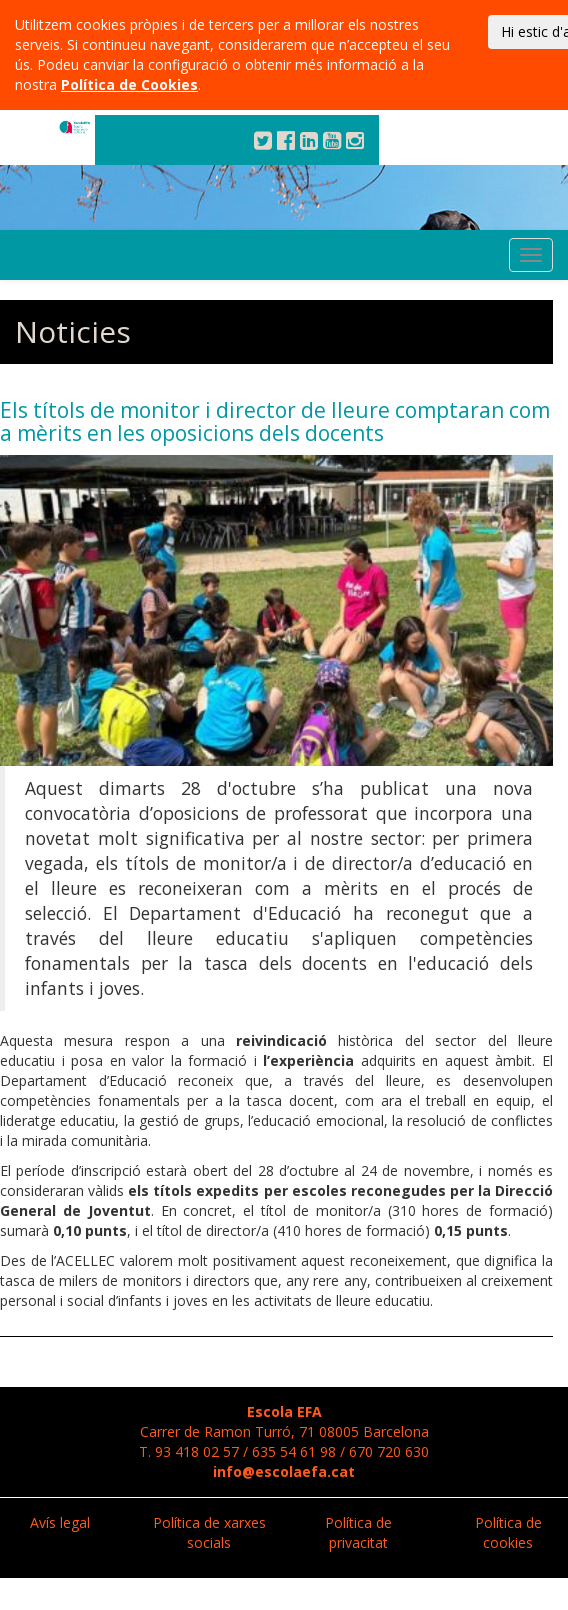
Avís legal (60, 1522)
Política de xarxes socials (209, 1532)
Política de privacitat (358, 1532)
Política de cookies (508, 1532)
